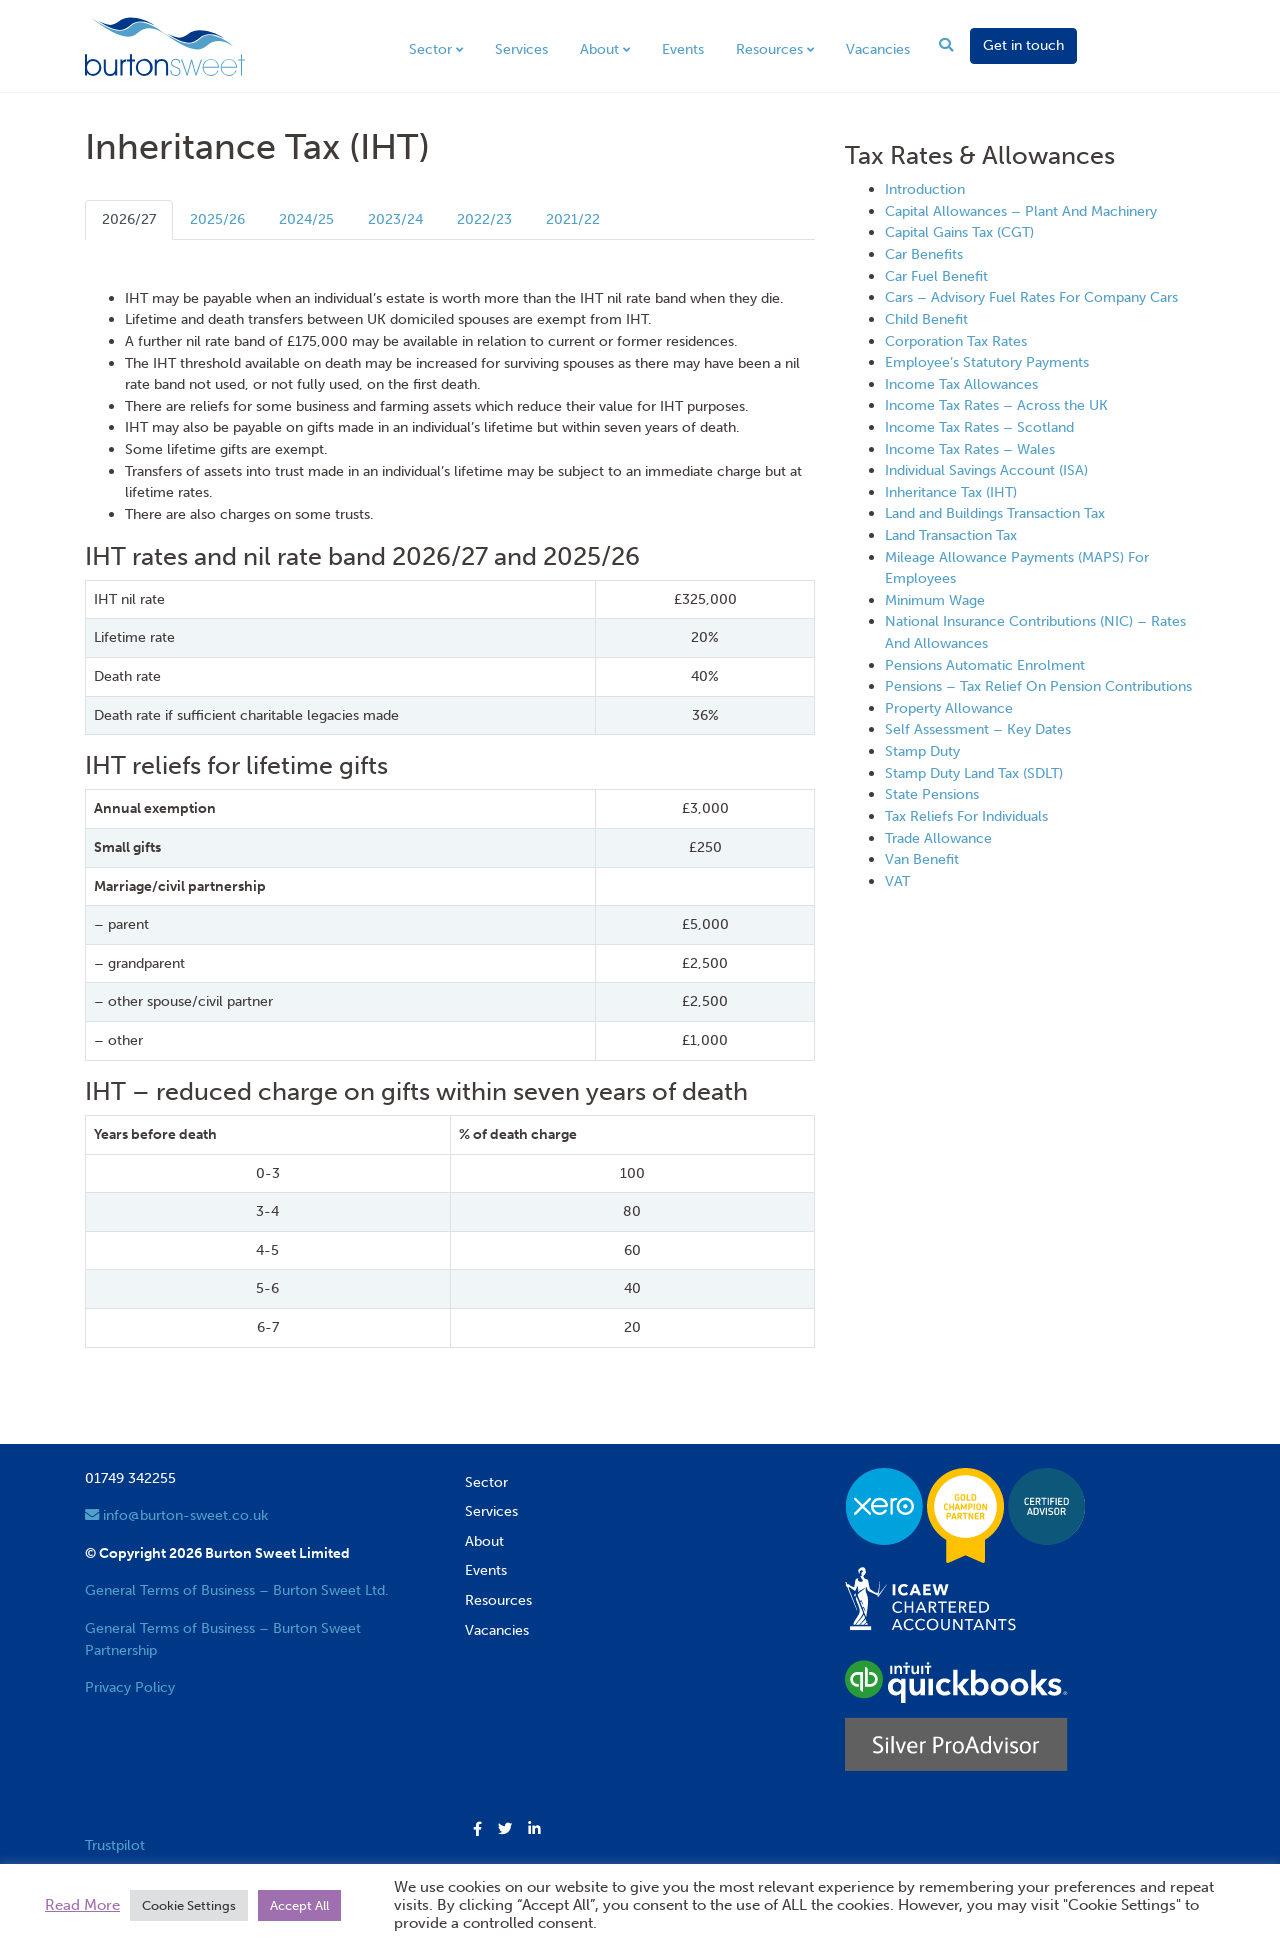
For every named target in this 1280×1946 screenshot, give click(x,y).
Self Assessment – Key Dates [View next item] (978, 729)
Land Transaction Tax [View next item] (951, 535)
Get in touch (1023, 45)
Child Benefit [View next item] (926, 319)
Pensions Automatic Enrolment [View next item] (985, 665)
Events (683, 49)
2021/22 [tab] (573, 219)
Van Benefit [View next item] (922, 859)
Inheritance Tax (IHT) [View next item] (951, 492)
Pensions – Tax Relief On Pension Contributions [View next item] (1038, 686)
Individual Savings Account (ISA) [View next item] (986, 470)
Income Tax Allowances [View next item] (961, 384)
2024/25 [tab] (306, 219)
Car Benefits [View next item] (924, 254)
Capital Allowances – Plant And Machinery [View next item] (1021, 211)
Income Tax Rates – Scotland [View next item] (979, 427)
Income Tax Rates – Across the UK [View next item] (996, 405)
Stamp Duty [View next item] (922, 751)
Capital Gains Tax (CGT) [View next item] (959, 232)
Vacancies (878, 49)
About (599, 49)
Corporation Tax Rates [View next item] (956, 341)
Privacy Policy (130, 1687)
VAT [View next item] (897, 881)
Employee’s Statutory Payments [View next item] (987, 362)
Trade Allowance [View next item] (938, 838)
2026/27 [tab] (129, 219)
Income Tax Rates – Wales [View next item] (970, 449)
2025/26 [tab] (217, 219)
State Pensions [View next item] (932, 794)
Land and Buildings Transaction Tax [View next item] (995, 513)
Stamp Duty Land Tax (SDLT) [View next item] (974, 773)
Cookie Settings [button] (189, 1905)
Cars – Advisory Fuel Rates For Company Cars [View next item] (1031, 297)
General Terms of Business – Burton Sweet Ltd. (237, 1590)
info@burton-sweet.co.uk (176, 1515)
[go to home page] (165, 45)
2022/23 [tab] (484, 219)
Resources (769, 49)
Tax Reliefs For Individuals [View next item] (966, 816)
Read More (82, 1905)
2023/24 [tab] (395, 219)
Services (521, 49)
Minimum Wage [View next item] (935, 600)
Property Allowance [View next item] (949, 708)
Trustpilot (115, 1845)
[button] (477, 1830)
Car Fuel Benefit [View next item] (936, 276)
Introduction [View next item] (925, 189)
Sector (430, 49)
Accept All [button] (299, 1905)
